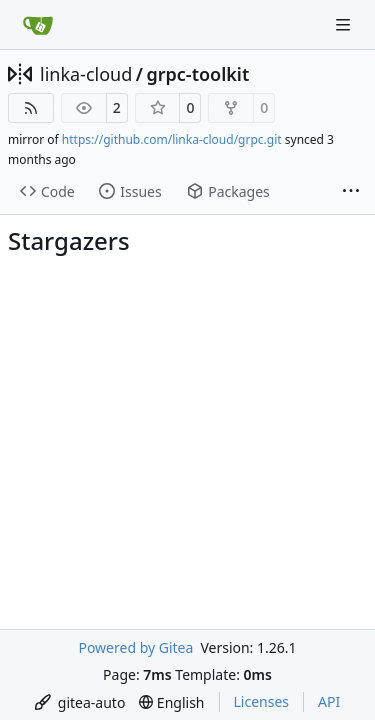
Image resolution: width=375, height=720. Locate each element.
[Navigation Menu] (345, 24)
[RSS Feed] (31, 108)
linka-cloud (86, 74)
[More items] (351, 192)
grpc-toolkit (197, 74)
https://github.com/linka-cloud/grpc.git (172, 139)
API (329, 701)
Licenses (262, 701)
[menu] (80, 702)
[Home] (38, 25)
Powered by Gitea (135, 647)
